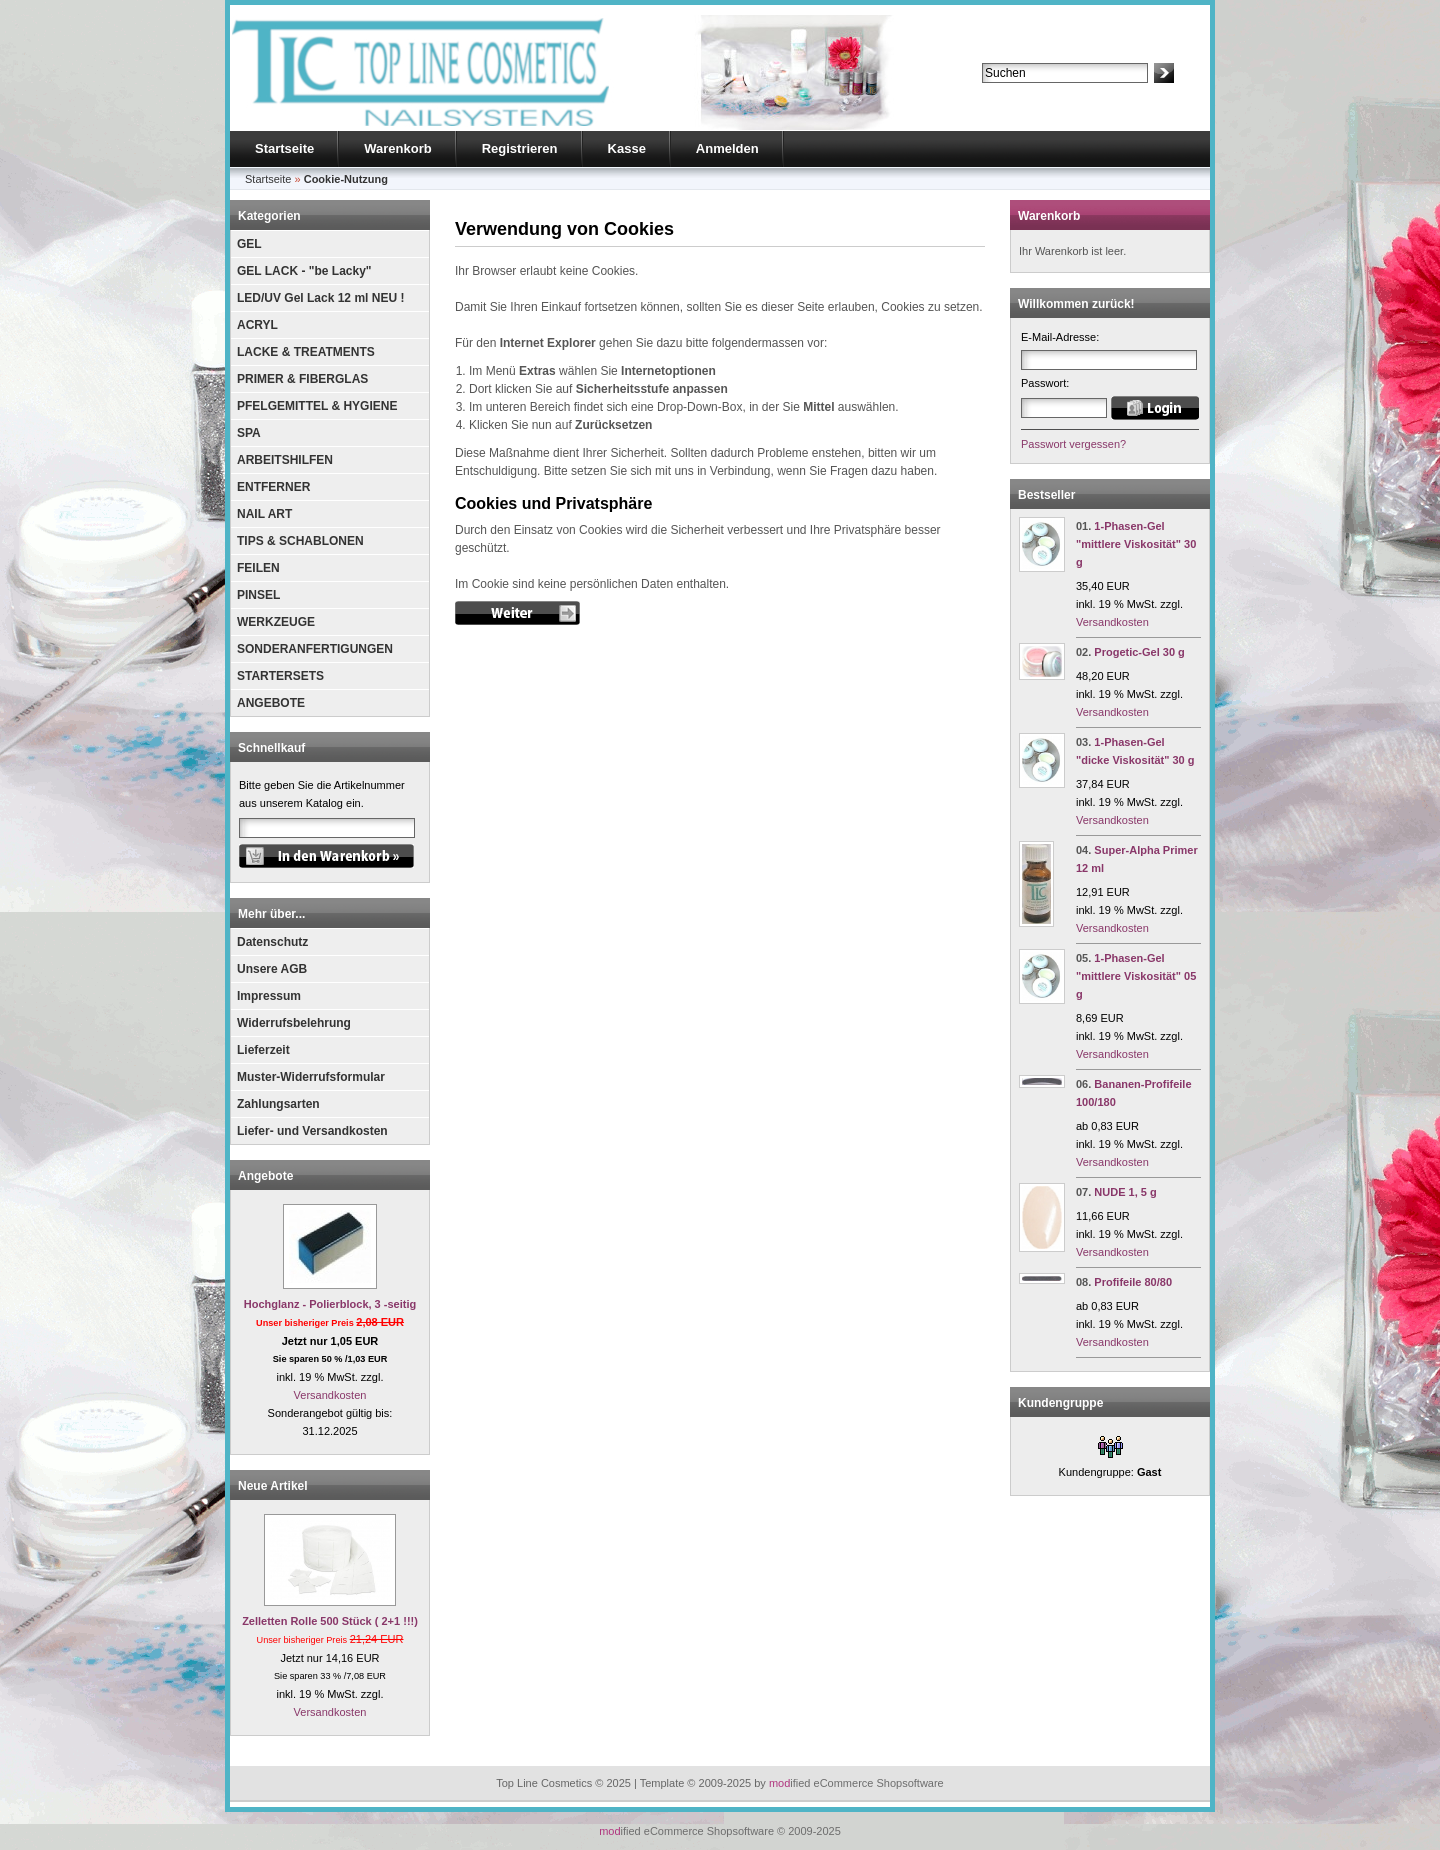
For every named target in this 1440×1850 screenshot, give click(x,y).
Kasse (627, 148)
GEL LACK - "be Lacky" (304, 271)
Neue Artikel (273, 1486)
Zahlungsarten (278, 1104)
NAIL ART (264, 514)
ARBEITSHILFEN (285, 460)
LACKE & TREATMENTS (306, 352)
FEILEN (258, 568)
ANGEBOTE (271, 703)
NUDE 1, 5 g (1125, 1192)
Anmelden (727, 148)
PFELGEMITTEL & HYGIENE (317, 406)
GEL (249, 244)
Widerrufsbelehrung (294, 1023)
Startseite (284, 148)
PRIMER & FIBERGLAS (302, 379)
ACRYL (257, 325)
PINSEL (258, 595)
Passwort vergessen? (1073, 444)
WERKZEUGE (276, 622)
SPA (249, 433)
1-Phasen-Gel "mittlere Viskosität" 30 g (1136, 544)
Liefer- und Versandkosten (312, 1131)
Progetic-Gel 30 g (1139, 652)
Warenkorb (397, 148)
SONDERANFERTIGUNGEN (315, 649)
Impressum (269, 996)
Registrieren (520, 148)
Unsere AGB (272, 969)
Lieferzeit (263, 1050)
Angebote (265, 1176)
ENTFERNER (273, 487)
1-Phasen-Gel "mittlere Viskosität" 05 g (1136, 976)
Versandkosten (330, 1395)
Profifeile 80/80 (1133, 1282)
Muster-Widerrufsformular (311, 1077)
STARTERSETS (280, 676)
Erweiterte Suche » (1028, 92)
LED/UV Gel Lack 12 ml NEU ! (320, 298)
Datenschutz (272, 942)
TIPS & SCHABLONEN (300, 541)
